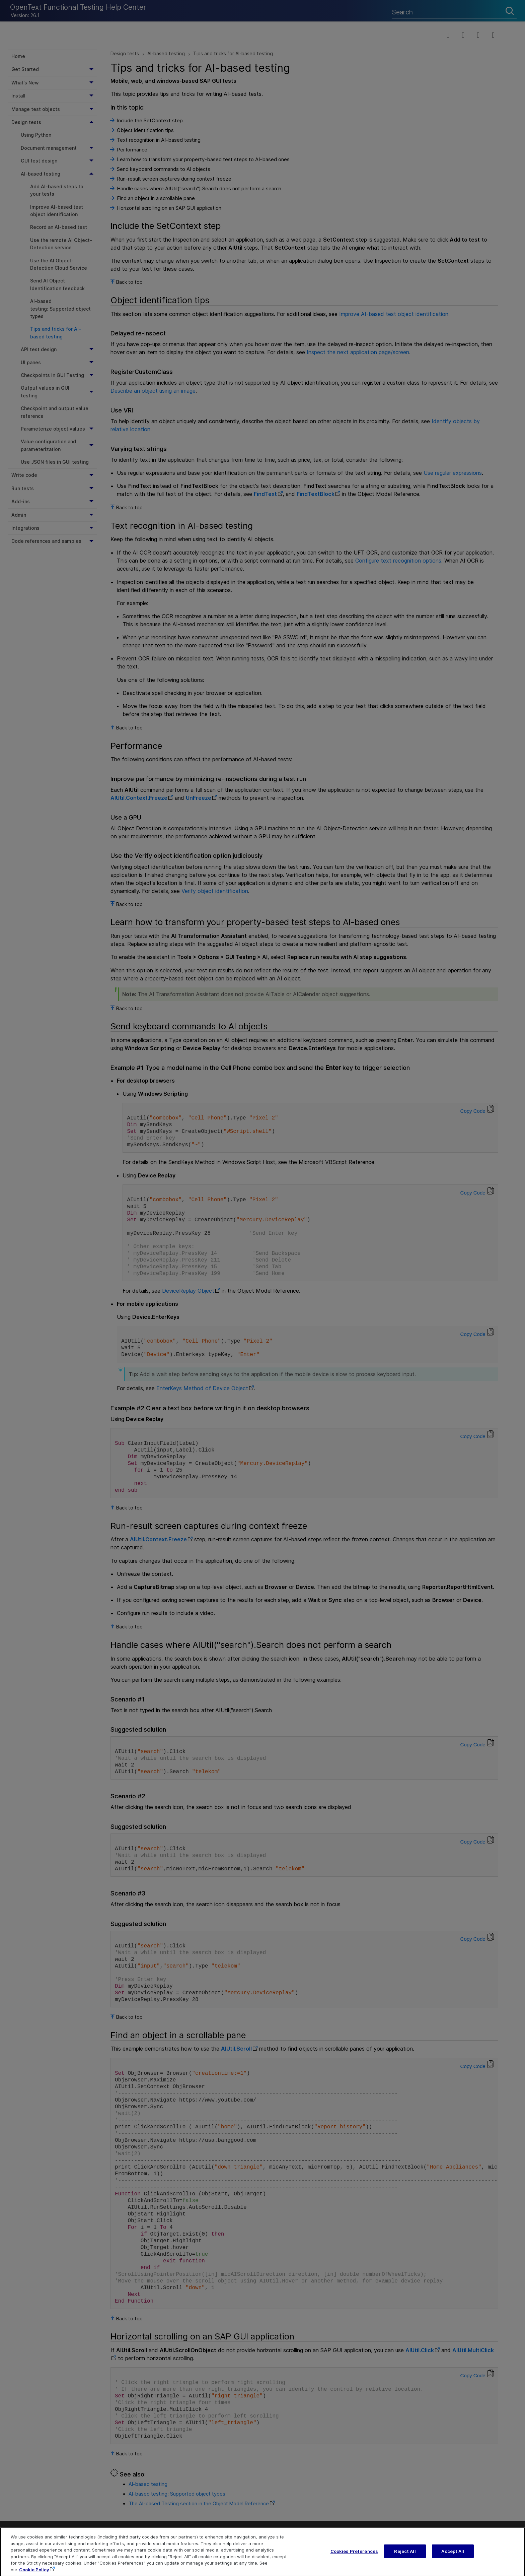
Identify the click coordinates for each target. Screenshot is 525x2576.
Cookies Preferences (354, 2559)
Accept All (452, 2559)
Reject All (405, 2559)
